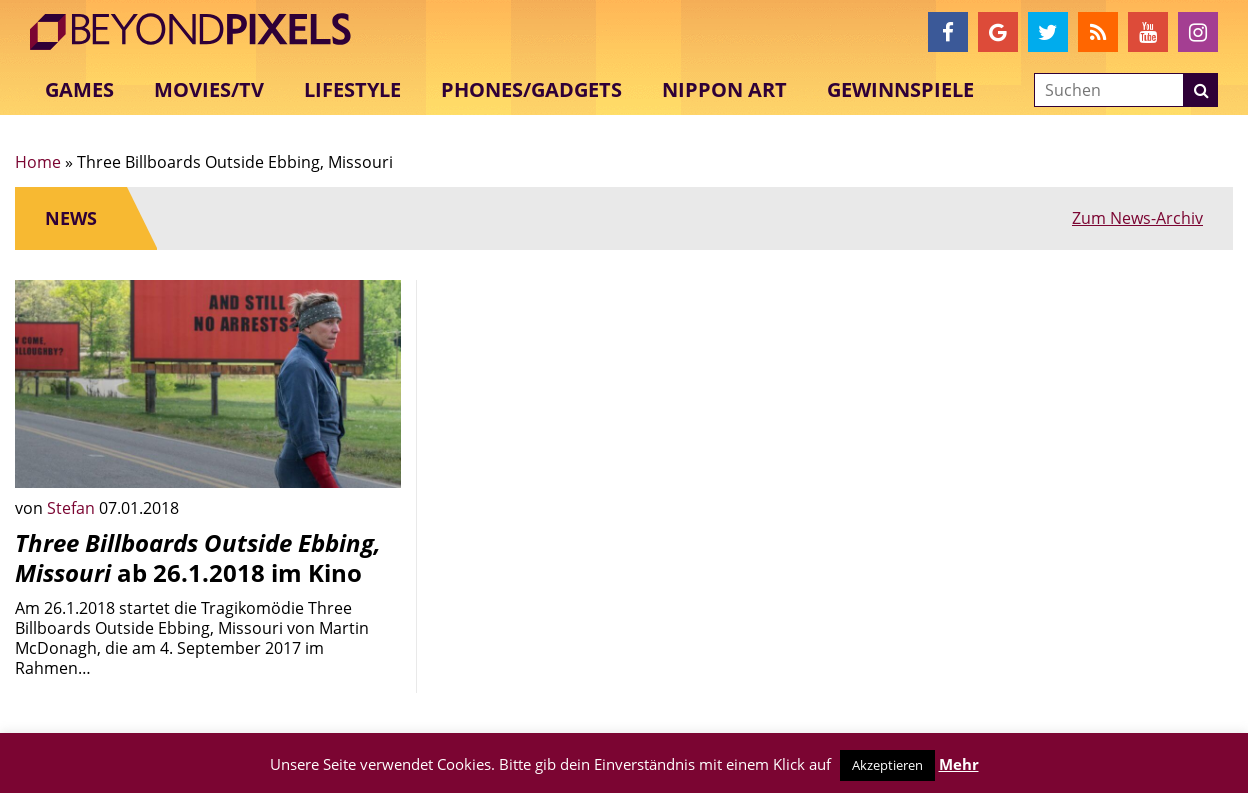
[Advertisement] (624, 420)
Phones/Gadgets (531, 89)
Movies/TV (209, 89)
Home (38, 162)
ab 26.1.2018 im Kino (198, 557)
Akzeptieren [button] (887, 765)
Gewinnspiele (900, 89)
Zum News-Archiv (1137, 218)
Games (79, 89)
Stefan (73, 508)
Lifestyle (352, 89)
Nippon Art (724, 89)
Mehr (959, 764)
